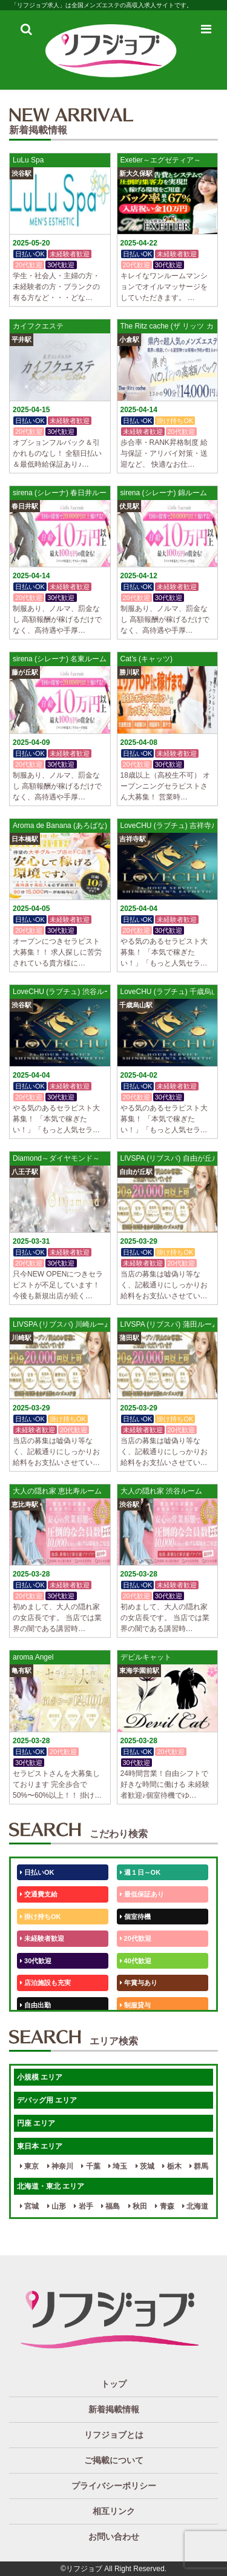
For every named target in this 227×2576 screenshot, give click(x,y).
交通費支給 (39, 1894)
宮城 (29, 2206)
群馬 (198, 2166)
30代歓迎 (35, 1960)
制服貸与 (135, 2005)
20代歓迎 (135, 1938)
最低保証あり (142, 1894)
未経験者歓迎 (42, 1938)
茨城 (145, 2166)
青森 (164, 2206)
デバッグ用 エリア (47, 2100)
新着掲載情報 (113, 2409)
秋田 (137, 2206)
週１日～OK (140, 1872)
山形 (56, 2206)
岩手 (83, 2206)
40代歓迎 (135, 1960)
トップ (114, 2384)
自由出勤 (35, 2005)
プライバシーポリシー (113, 2486)
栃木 (171, 2166)
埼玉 (117, 2166)
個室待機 (135, 1916)
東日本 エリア (39, 2146)
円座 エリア (36, 2123)
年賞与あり (138, 1982)
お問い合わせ (113, 2536)
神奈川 (60, 2166)
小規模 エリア (39, 2077)
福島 (110, 2206)
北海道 (195, 2206)
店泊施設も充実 (45, 1982)
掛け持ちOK (40, 1916)
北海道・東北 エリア (50, 2186)
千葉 (90, 2166)
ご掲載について (113, 2460)
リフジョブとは (113, 2435)
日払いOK (37, 1872)
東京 (29, 2166)
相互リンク (114, 2511)
